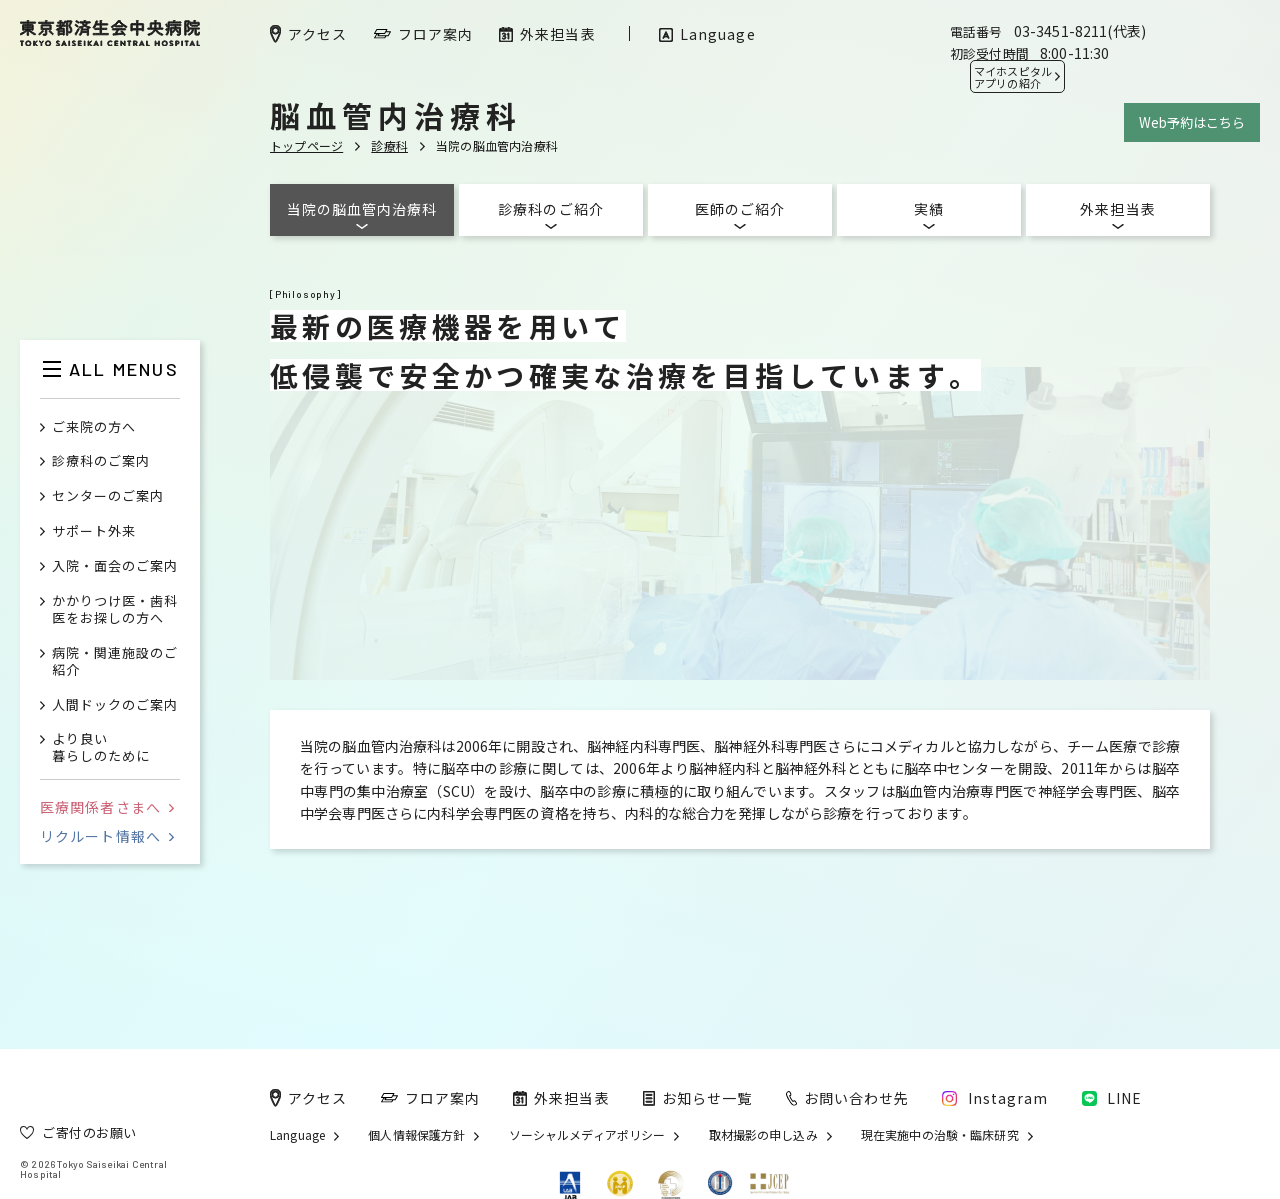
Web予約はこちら (1192, 122)
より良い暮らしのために (101, 748)
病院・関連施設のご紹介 (115, 662)
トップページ (306, 145)
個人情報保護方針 (416, 1135)
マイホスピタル (1013, 77)
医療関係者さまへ (107, 807)
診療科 (389, 145)
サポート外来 (94, 531)
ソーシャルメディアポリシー (587, 1135)
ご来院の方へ (94, 427)
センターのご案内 (108, 496)
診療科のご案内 (101, 461)
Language (297, 1135)
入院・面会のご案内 (115, 566)
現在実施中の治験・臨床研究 (940, 1135)
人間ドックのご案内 (115, 705)
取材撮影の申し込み (763, 1135)
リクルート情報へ (107, 836)
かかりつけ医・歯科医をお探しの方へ (115, 610)
